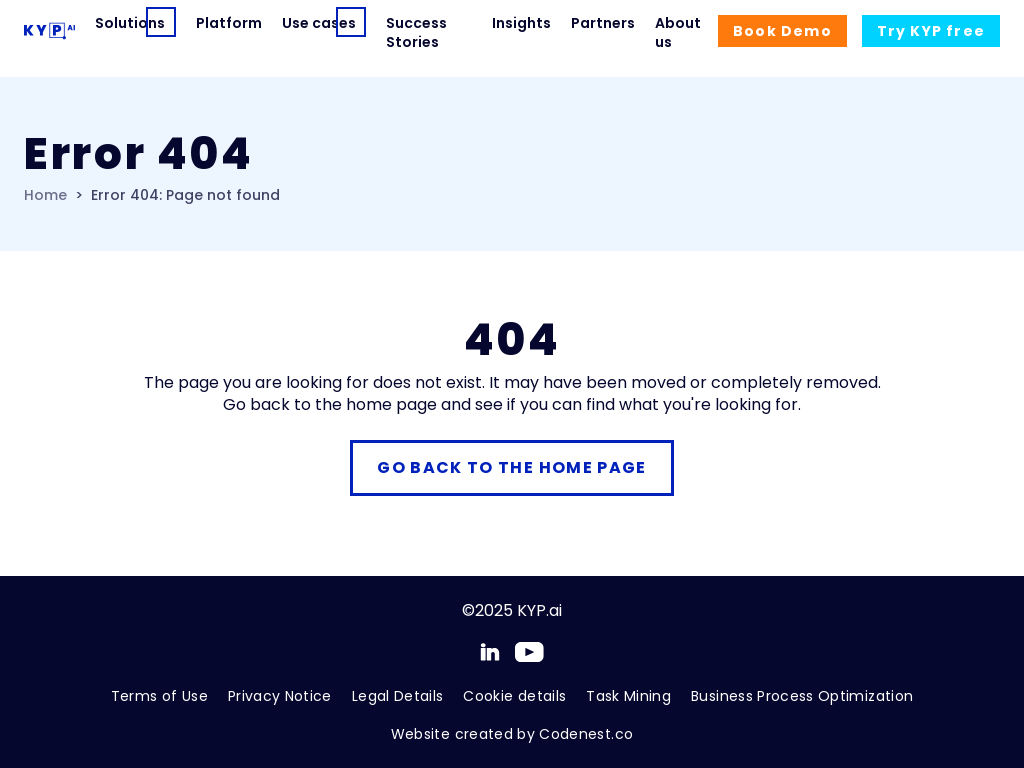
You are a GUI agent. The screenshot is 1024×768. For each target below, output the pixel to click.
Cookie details (514, 696)
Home (45, 195)
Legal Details (398, 696)
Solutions (115, 23)
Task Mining (628, 696)
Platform (229, 23)
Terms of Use (159, 696)
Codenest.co (586, 734)
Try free (931, 31)
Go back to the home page (512, 467)
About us (678, 32)
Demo (782, 31)
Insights (521, 23)
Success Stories (416, 32)
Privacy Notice (280, 696)
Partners (603, 23)
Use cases (304, 23)
